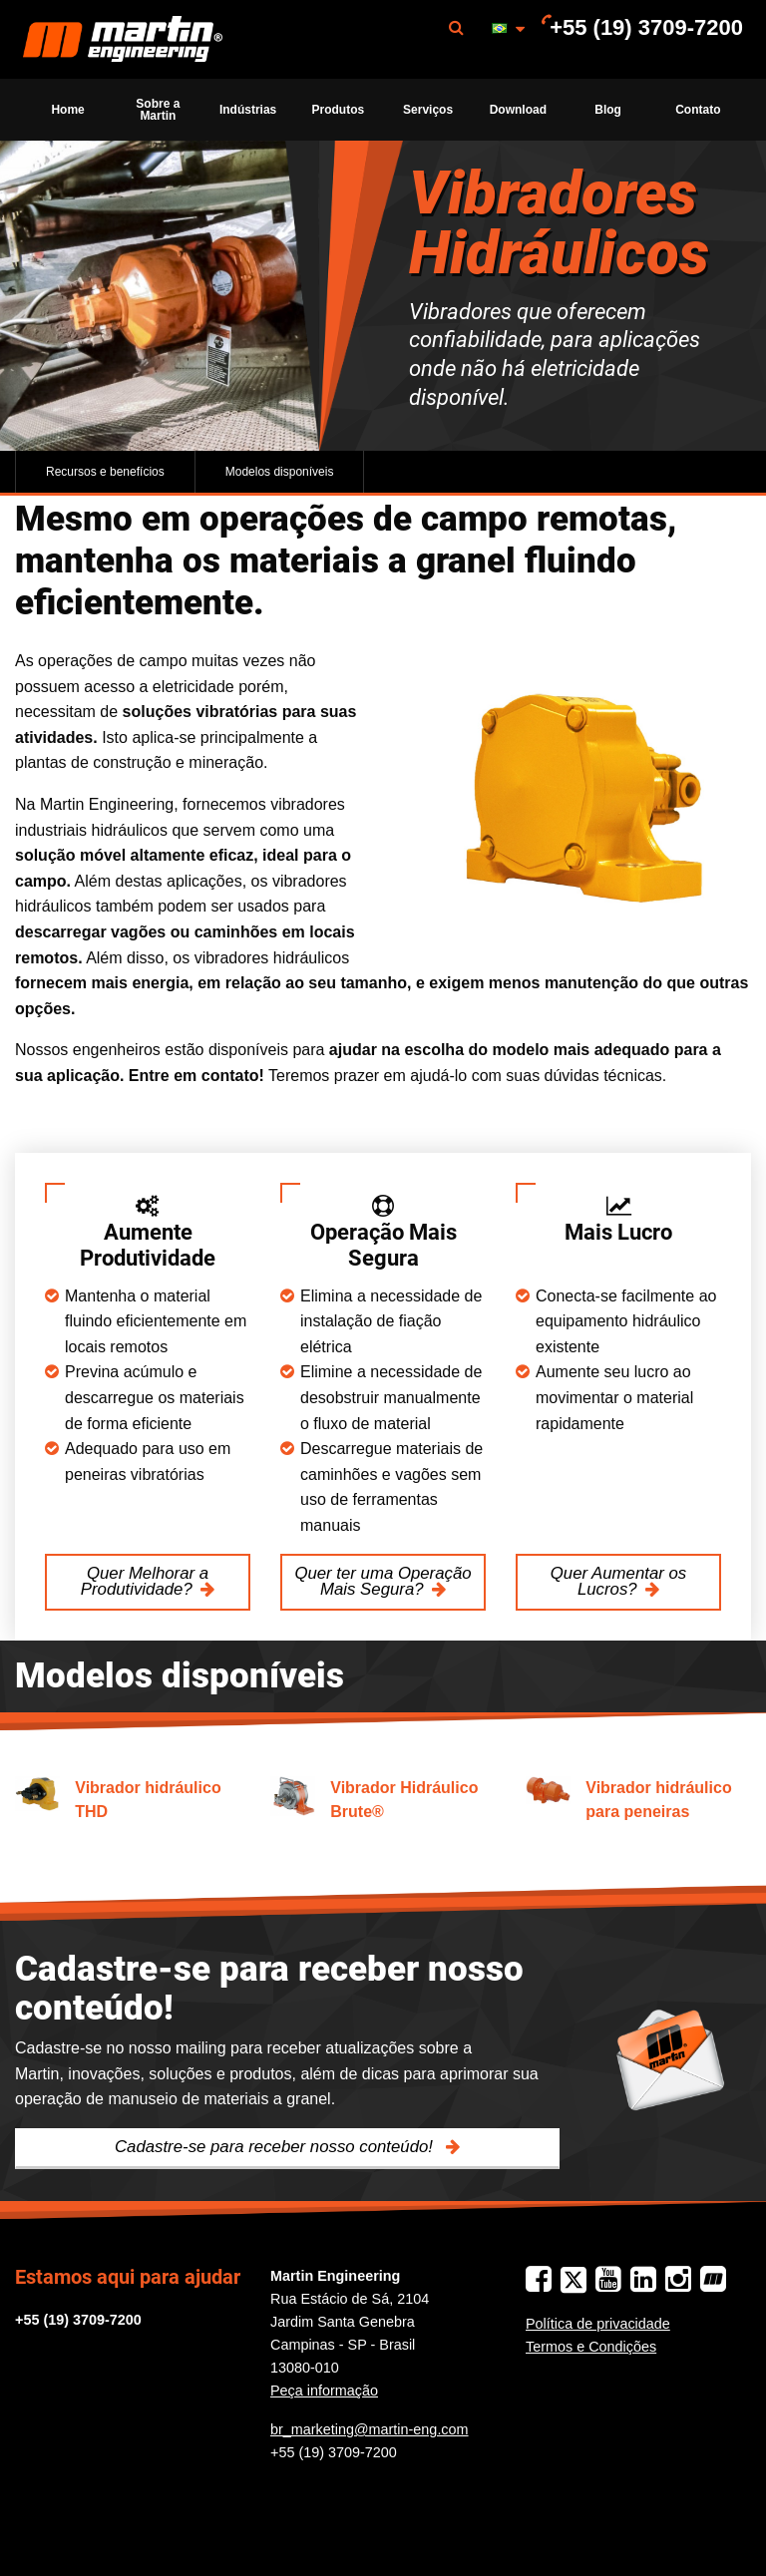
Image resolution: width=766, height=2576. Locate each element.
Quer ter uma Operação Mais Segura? (382, 1582)
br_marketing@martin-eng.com (369, 2429)
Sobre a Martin (158, 110)
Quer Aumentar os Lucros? (619, 1582)
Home (67, 110)
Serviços (428, 110)
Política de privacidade (598, 2324)
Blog (607, 110)
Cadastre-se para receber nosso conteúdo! (276, 2146)
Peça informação (324, 2390)
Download (518, 110)
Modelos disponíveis (279, 472)
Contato (697, 110)
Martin (122, 40)
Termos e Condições (591, 2347)
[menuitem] (122, 39)
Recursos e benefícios (105, 472)
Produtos (338, 110)
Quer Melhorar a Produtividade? (144, 1582)
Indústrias (247, 110)
